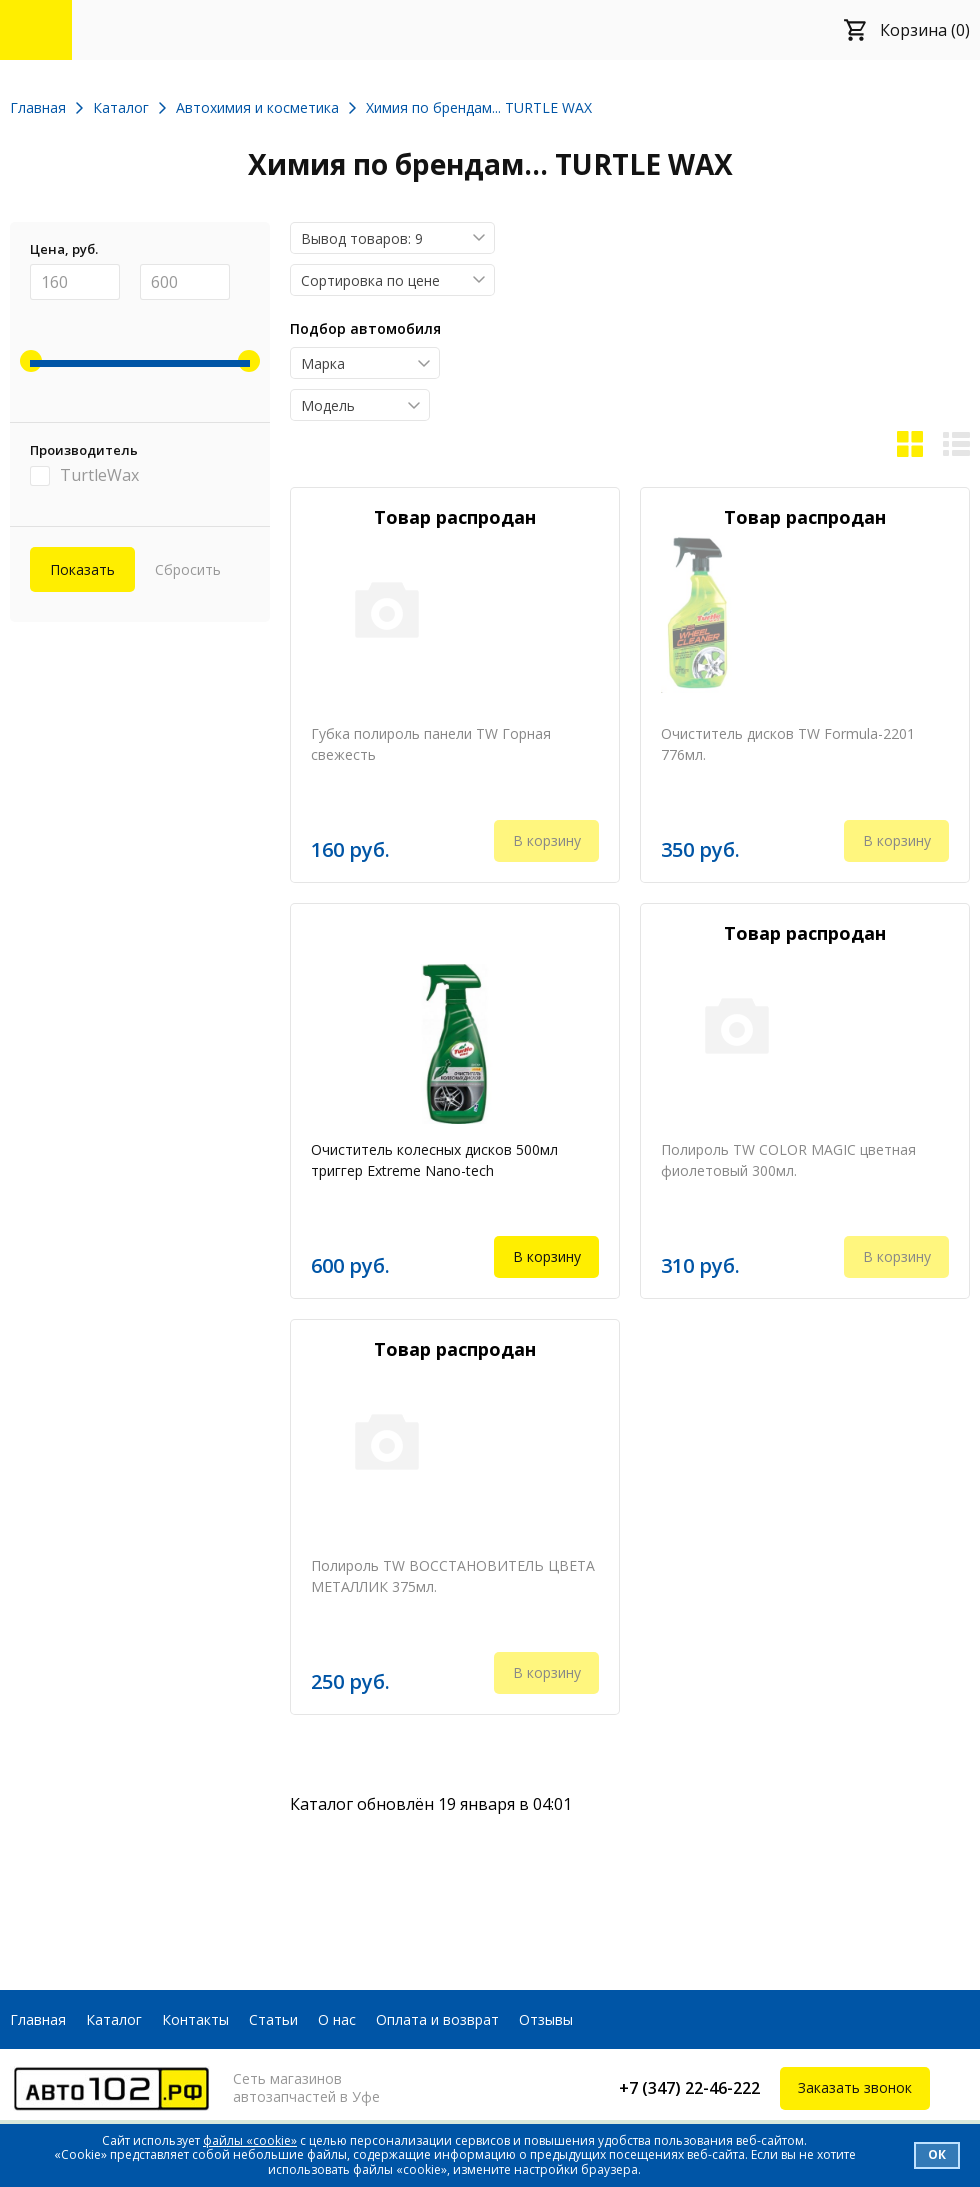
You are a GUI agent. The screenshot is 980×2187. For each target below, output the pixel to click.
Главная (38, 2019)
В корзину (547, 1256)
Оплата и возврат (437, 2019)
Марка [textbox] (323, 363)
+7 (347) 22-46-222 (689, 2088)
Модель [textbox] (328, 405)
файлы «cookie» (250, 2140)
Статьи (273, 2019)
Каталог (114, 2019)
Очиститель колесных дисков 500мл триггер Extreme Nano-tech (434, 1160)
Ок (937, 2154)
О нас (337, 2019)
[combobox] (392, 238)
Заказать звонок (855, 2087)
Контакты (195, 2019)
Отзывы (546, 2019)
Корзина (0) (925, 30)
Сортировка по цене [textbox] (370, 280)
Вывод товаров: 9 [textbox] (362, 238)
